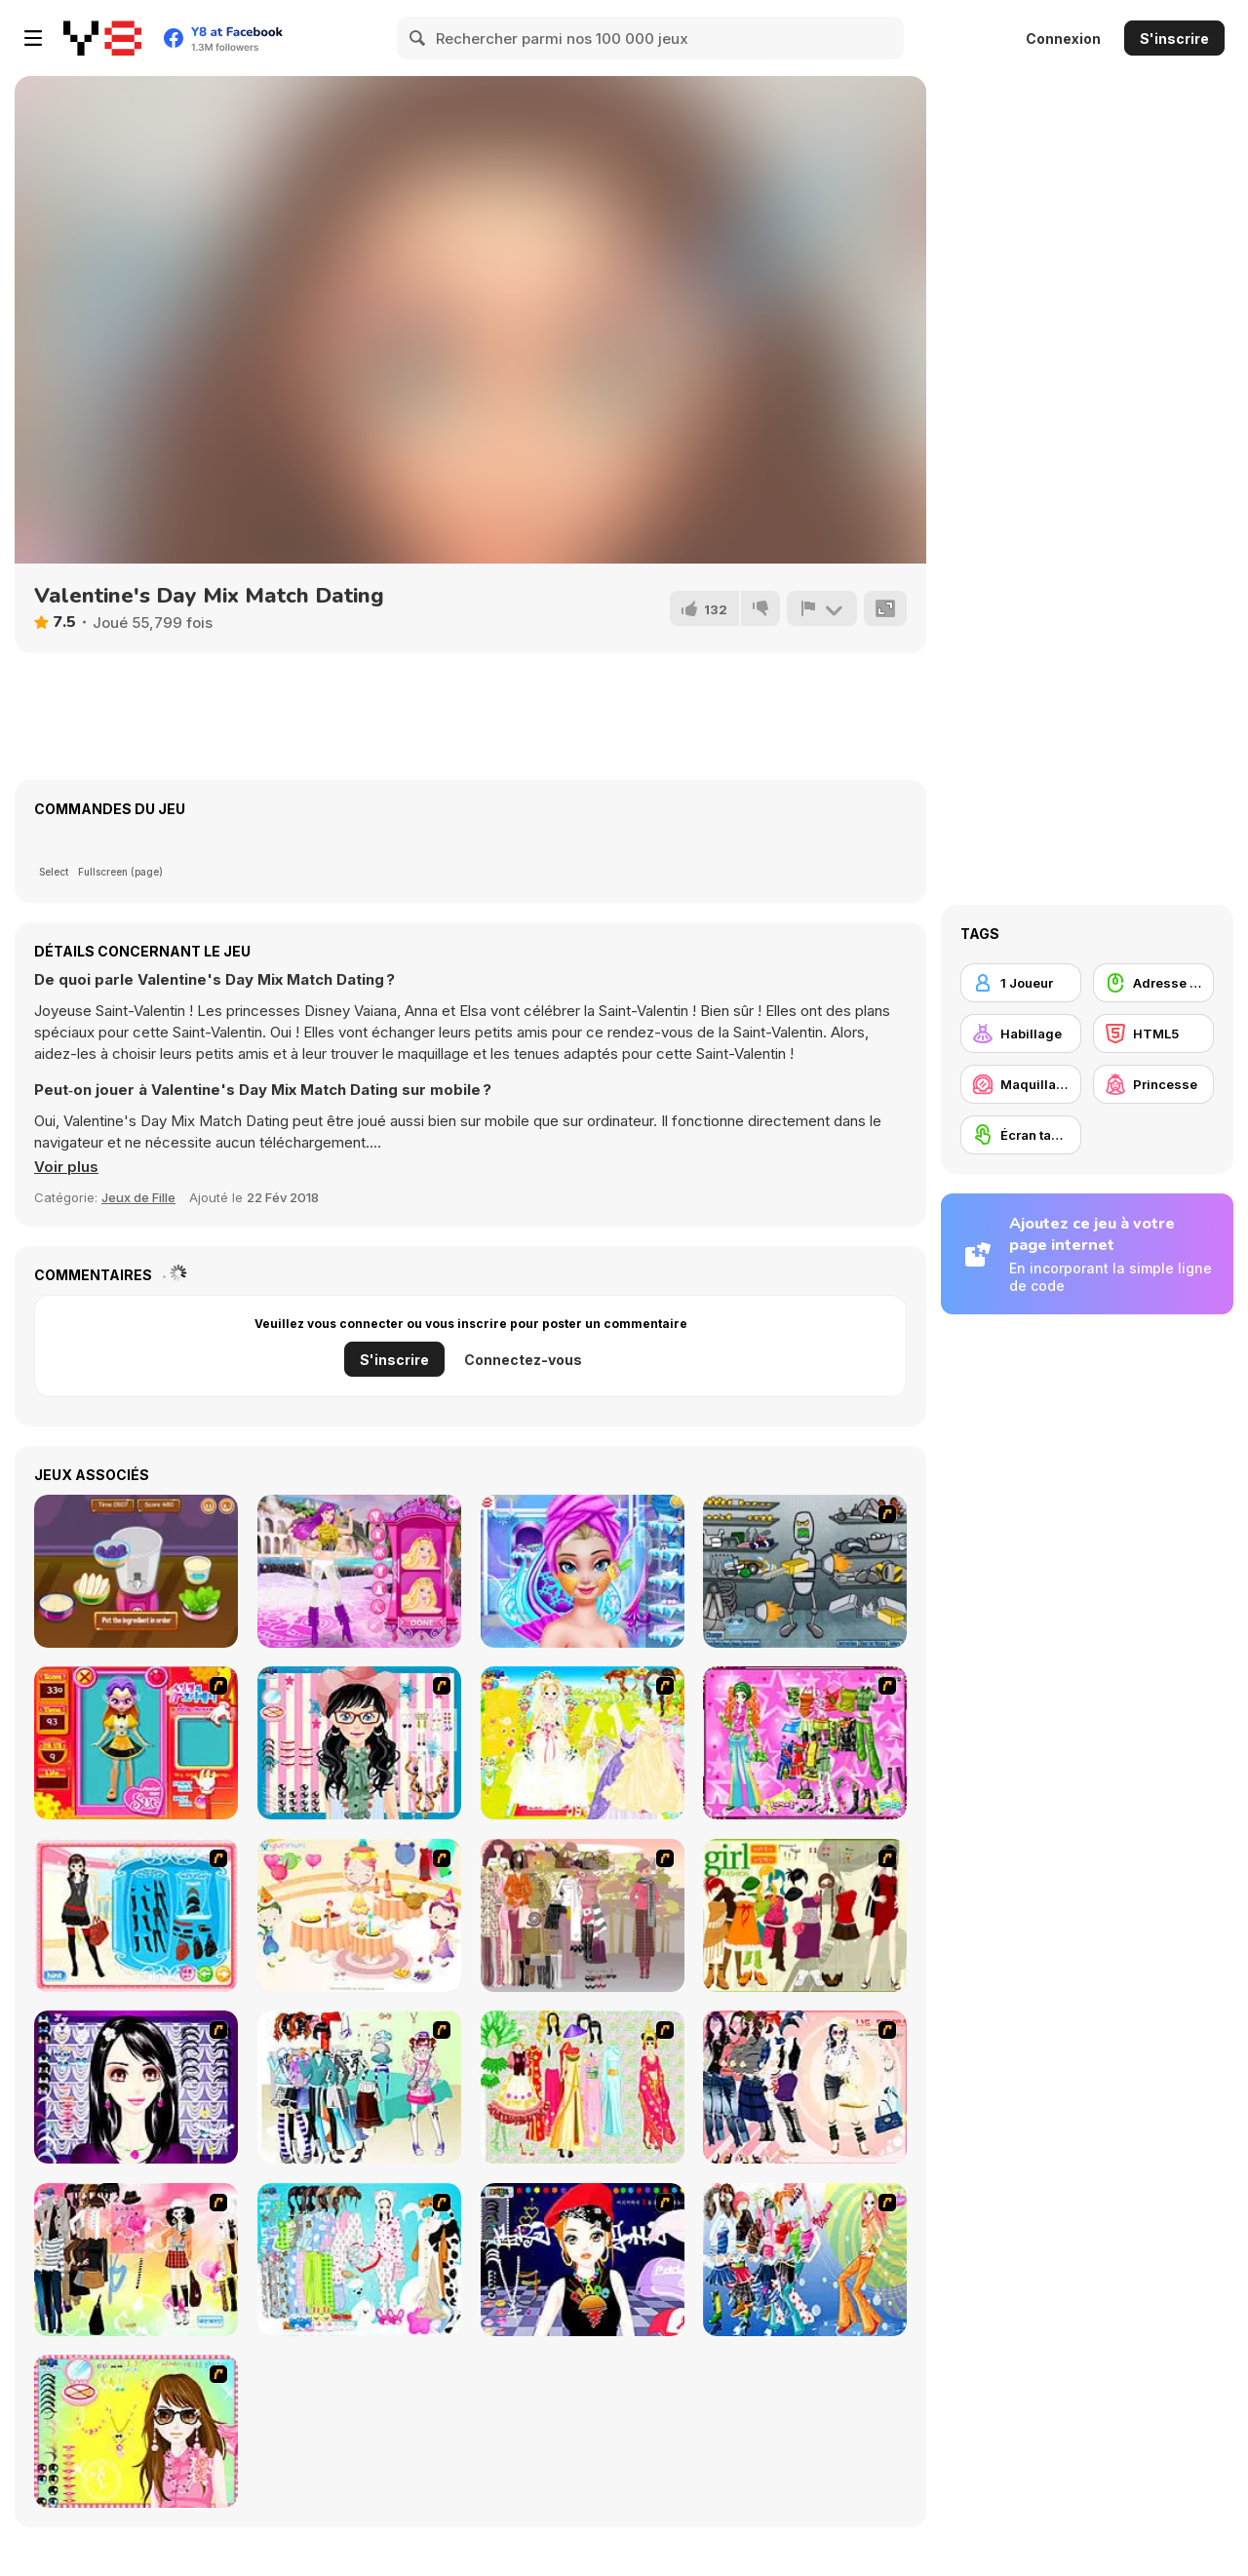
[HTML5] (1153, 1033)
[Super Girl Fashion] (805, 1915)
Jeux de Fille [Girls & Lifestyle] (138, 1197)
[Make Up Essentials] (136, 2087)
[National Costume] (582, 2087)
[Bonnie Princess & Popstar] (359, 1571)
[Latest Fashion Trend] (805, 2259)
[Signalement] (822, 608)
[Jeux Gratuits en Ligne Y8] (102, 38)
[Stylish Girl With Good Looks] (582, 2259)
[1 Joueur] (1020, 982)
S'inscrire (1174, 38)
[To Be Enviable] (136, 2431)
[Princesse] (1153, 1084)
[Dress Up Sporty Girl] (805, 2087)
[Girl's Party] (359, 1915)
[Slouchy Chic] (136, 2259)
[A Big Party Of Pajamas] (359, 2259)
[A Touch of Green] (805, 1742)
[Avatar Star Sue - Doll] (136, 1742)
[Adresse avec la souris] (1153, 982)
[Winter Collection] (359, 2087)
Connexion (1063, 38)
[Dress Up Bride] (582, 1742)
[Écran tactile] (1020, 1134)
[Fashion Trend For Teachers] (582, 1915)
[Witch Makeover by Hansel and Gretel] (136, 1571)
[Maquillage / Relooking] (1020, 1084)
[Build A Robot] (805, 1571)
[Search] (418, 38)
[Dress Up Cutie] (359, 1742)
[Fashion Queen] (136, 1915)
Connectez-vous (523, 1359)
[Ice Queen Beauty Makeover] (582, 1571)
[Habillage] (1020, 1033)
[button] (66, 1167)
